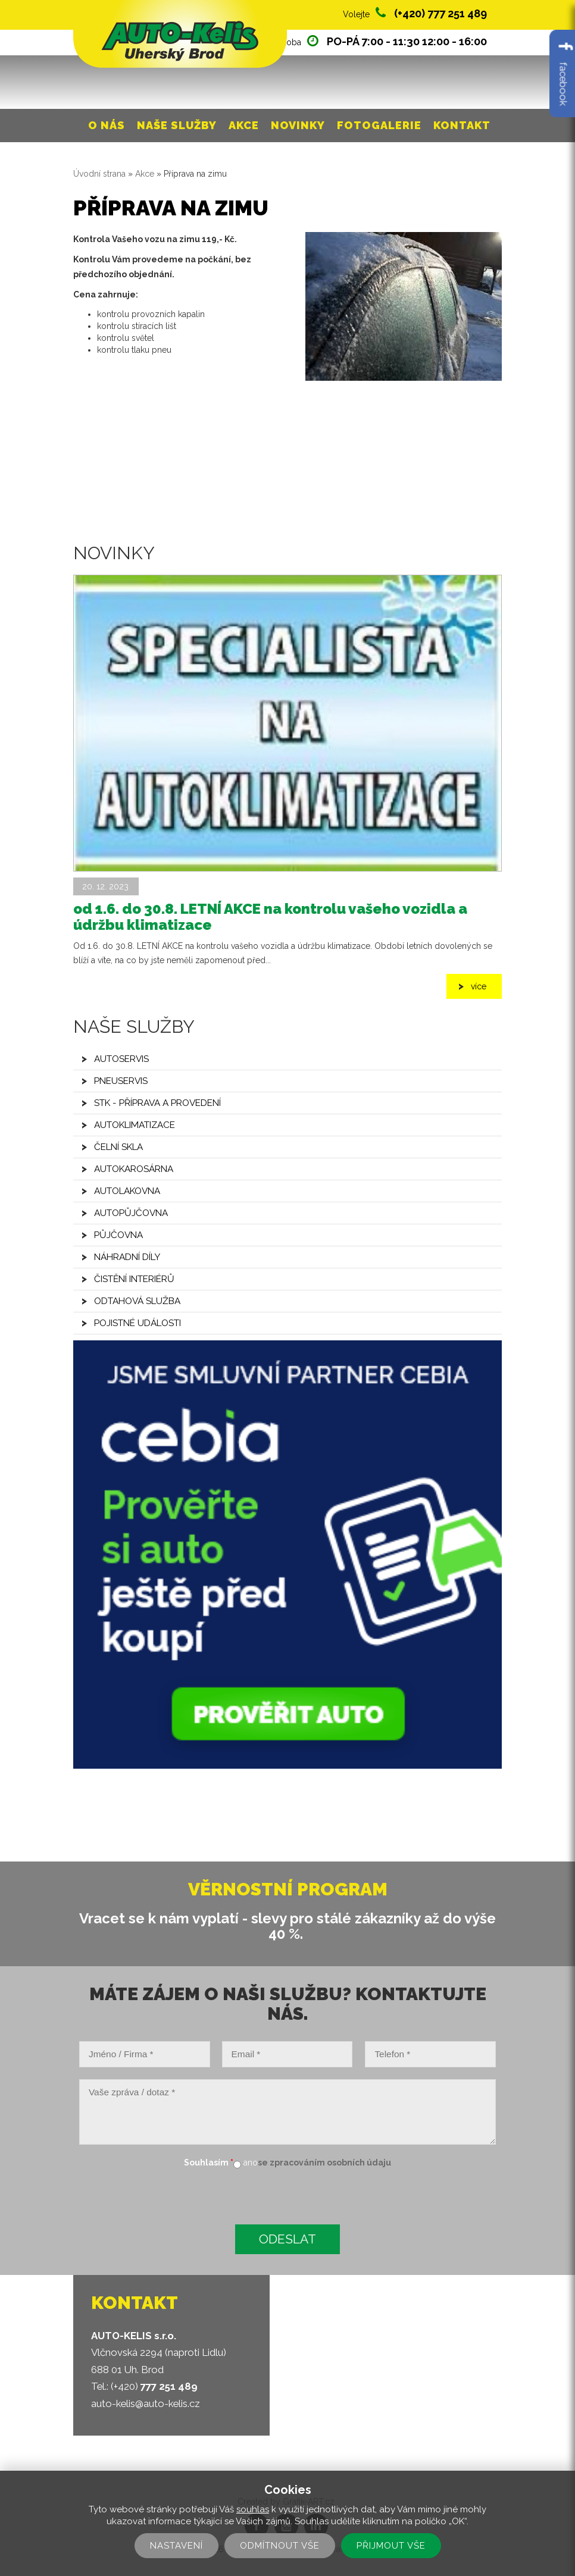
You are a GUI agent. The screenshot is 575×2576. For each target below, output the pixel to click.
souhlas (252, 2509)
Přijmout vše (391, 2545)
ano (250, 2162)
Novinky (298, 125)
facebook (563, 73)
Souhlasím (208, 2162)
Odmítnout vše (280, 2545)
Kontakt (461, 125)
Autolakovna (127, 1191)
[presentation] (163, 2198)
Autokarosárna (133, 1169)
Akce (244, 125)
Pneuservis (121, 1081)
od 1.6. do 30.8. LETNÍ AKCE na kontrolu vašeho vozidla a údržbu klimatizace (270, 916)
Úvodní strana (99, 173)
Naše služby (177, 125)
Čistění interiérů (134, 1279)
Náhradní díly (127, 1257)
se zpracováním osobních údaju (324, 2162)
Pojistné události (137, 1323)
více (478, 986)
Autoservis (121, 1059)
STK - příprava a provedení (157, 1103)
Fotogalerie (379, 125)
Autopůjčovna (131, 1213)
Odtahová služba (137, 1301)
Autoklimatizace (134, 1125)
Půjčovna (118, 1235)
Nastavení (176, 2545)
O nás (106, 125)
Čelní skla (118, 1147)
